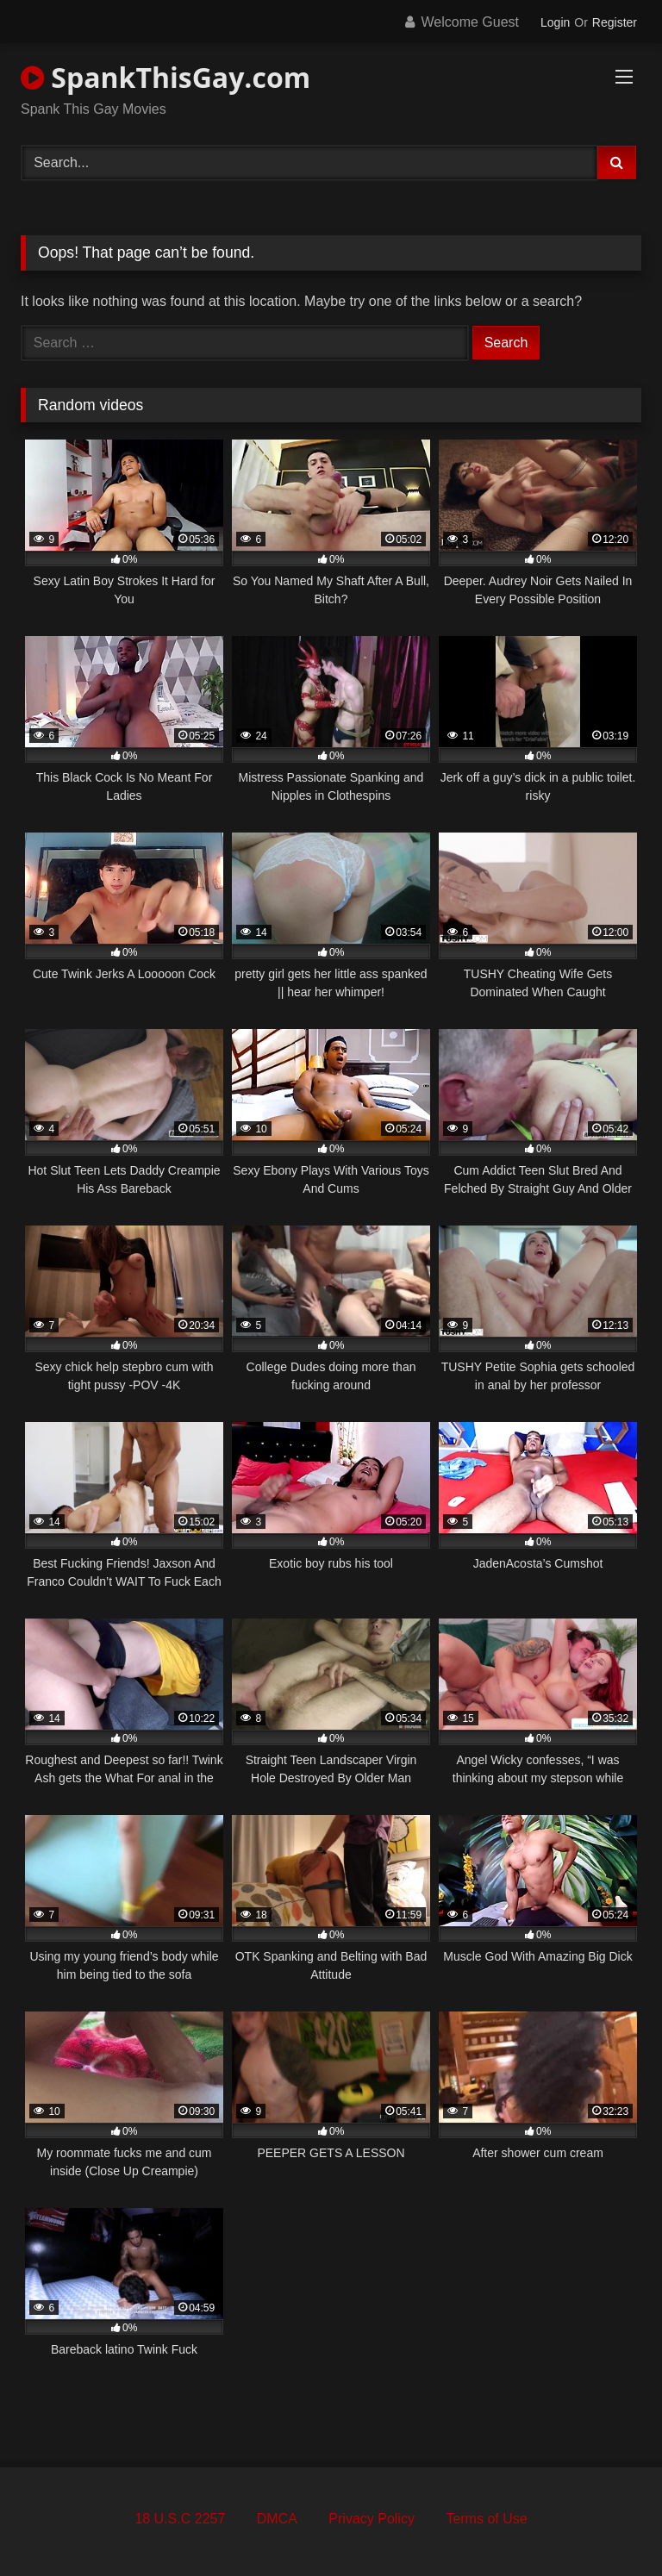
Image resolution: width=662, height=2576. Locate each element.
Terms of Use (486, 2518)
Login (555, 22)
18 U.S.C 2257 (179, 2518)
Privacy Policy (371, 2518)
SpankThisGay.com (165, 77)
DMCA (277, 2518)
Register (614, 22)
